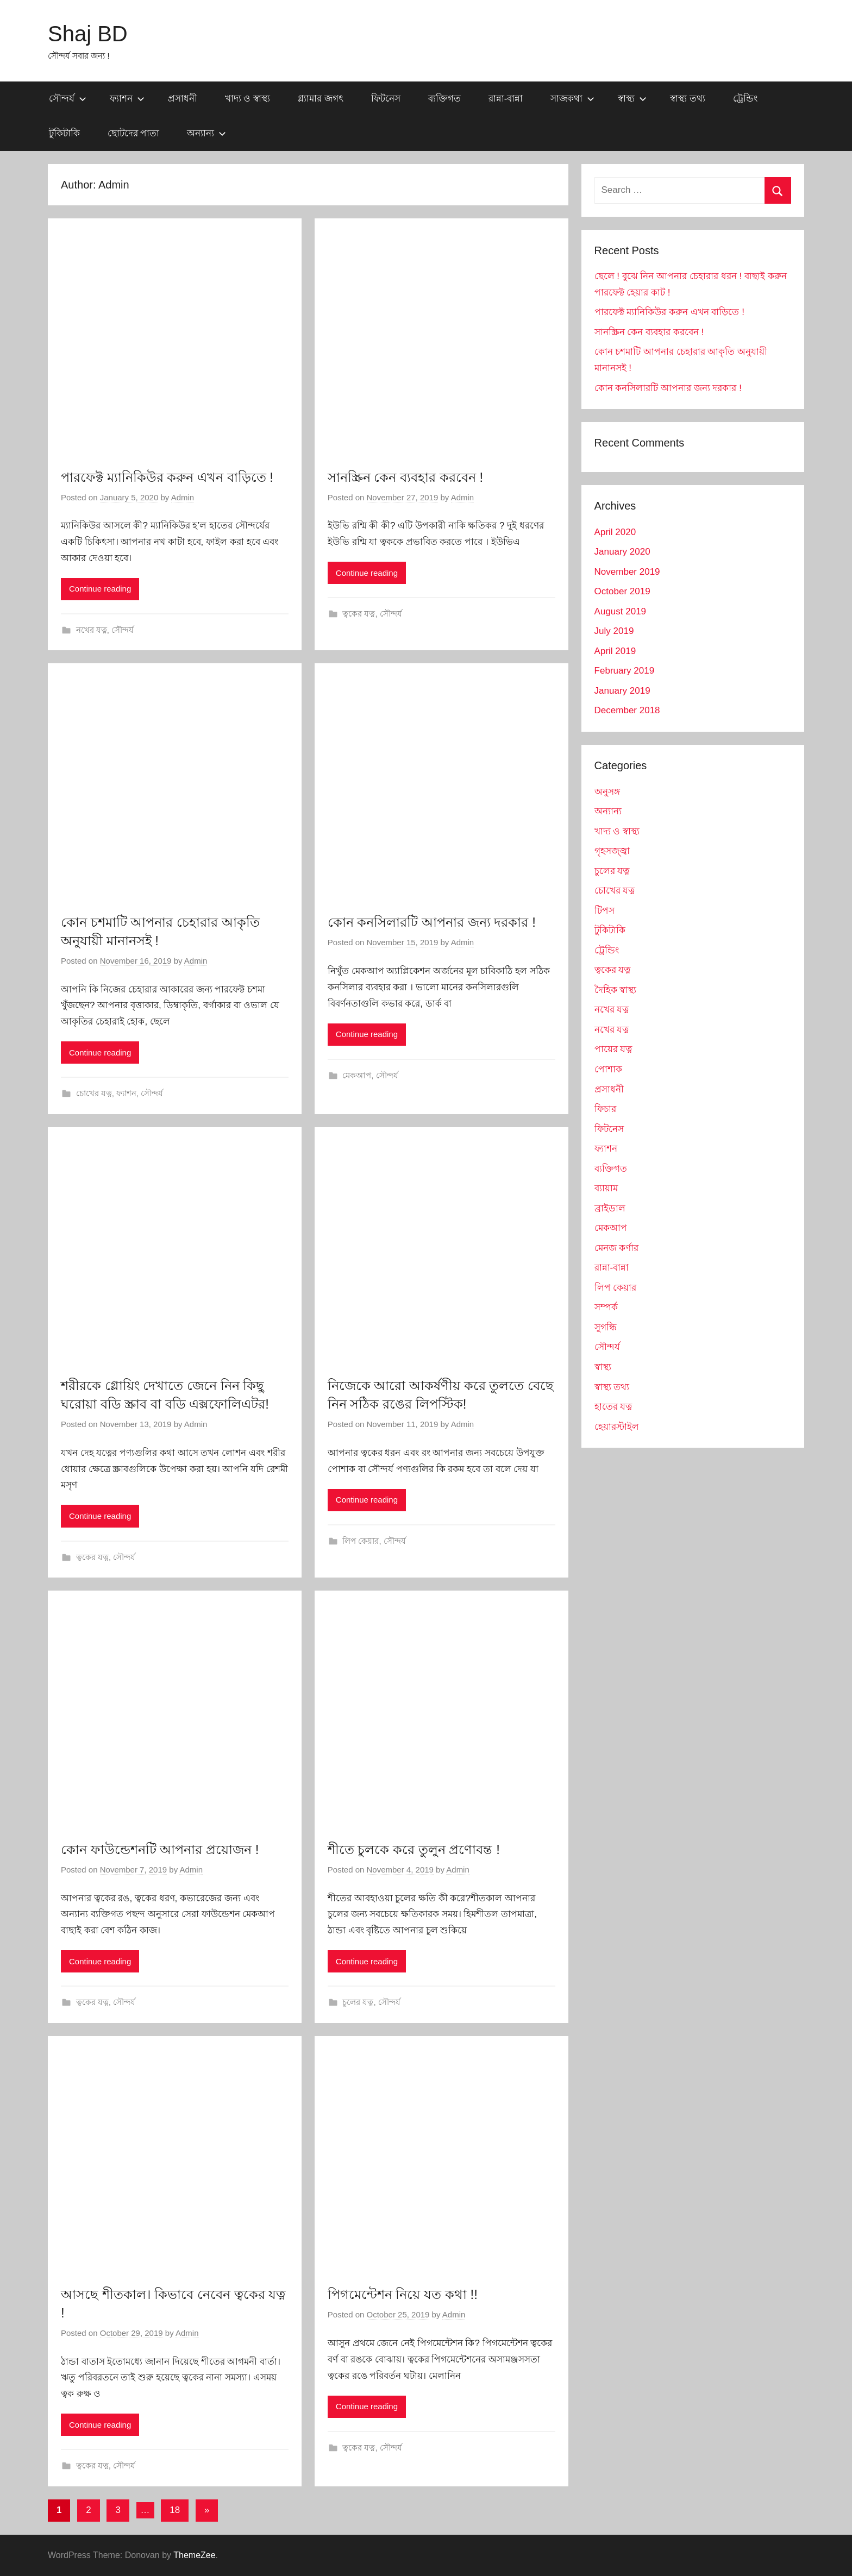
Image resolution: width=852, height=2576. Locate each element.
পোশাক (608, 1069)
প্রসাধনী (182, 98)
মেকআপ (356, 1075)
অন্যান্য (206, 133)
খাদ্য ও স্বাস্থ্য (247, 98)
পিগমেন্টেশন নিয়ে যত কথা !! (403, 2294)
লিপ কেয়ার (360, 1540)
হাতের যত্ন (613, 1407)
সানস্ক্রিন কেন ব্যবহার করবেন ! (405, 477)
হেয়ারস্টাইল (616, 1427)
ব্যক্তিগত (444, 98)
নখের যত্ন (91, 629)
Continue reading (100, 588)
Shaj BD (88, 34)
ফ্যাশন (127, 98)
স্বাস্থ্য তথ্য (687, 98)
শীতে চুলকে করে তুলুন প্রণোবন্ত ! (414, 1849)
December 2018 (627, 710)
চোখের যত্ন (94, 1093)
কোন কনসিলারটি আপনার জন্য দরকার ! (432, 922)
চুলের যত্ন (357, 2002)
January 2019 (622, 691)
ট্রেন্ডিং (745, 98)
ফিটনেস (385, 98)
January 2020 (622, 551)
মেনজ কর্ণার (616, 1248)
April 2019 (615, 651)
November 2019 (627, 572)
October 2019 (622, 591)
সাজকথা (572, 98)
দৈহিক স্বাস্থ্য (615, 990)
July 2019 (614, 631)
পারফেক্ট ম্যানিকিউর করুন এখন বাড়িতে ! (167, 477)
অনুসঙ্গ (607, 792)
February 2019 (624, 670)
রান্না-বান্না (505, 98)
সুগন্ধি (605, 1327)
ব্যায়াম (606, 1188)
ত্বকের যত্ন (358, 613)
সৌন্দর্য (67, 98)
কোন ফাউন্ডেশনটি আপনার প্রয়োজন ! (160, 1849)
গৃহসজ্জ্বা (612, 851)
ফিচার (605, 1109)
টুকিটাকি (64, 133)
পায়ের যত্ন (613, 1049)
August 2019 (620, 611)
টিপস (604, 911)
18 (175, 2510)
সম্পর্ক (606, 1307)
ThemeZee (194, 2555)
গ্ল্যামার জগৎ (320, 98)
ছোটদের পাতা (134, 133)
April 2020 (615, 532)
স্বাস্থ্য (632, 98)
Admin (183, 497)
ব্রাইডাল (609, 1208)
